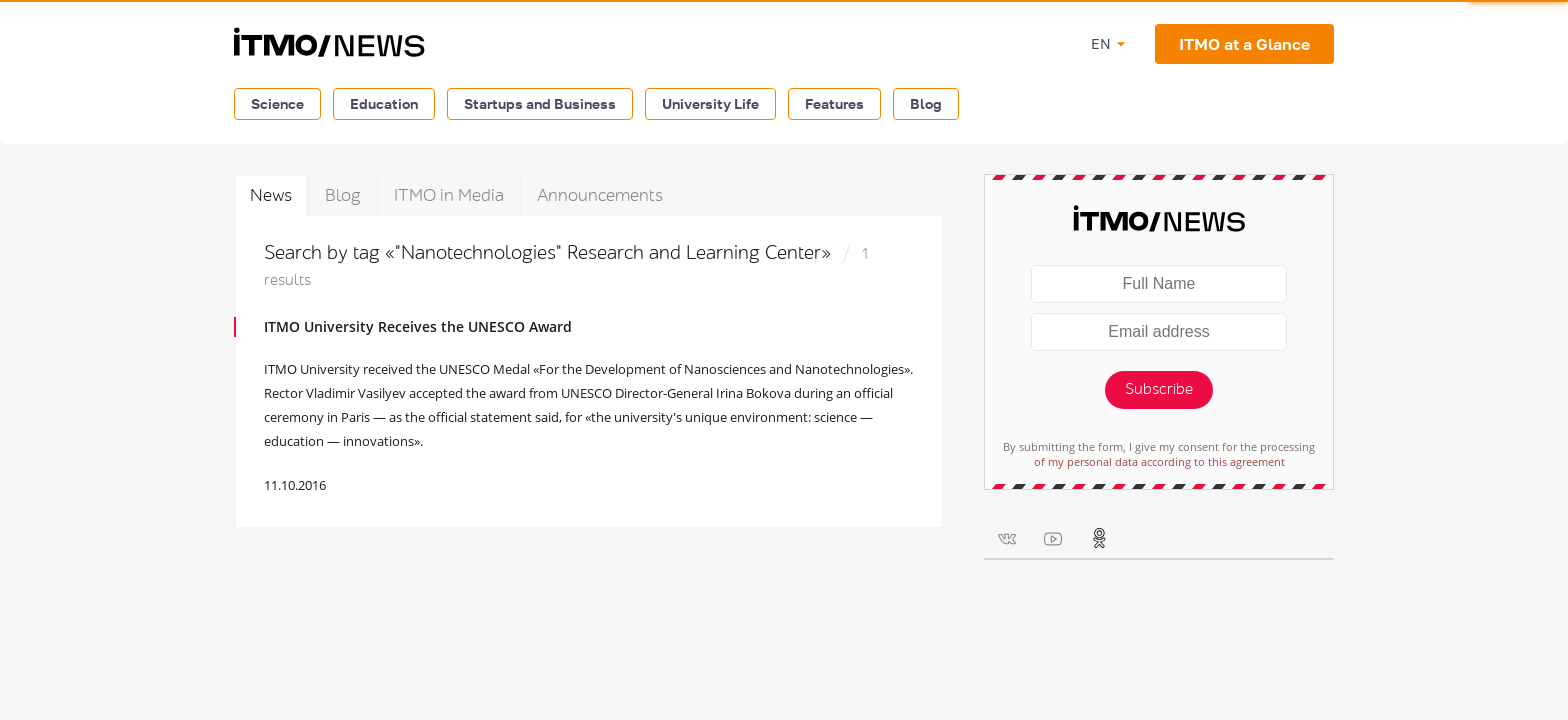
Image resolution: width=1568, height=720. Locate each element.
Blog (926, 103)
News (271, 195)
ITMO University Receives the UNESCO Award (418, 326)
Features (834, 103)
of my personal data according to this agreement (1159, 461)
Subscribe (1159, 389)
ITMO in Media (449, 195)
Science (277, 103)
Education (384, 103)
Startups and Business (540, 103)
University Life (710, 103)
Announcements (600, 195)
